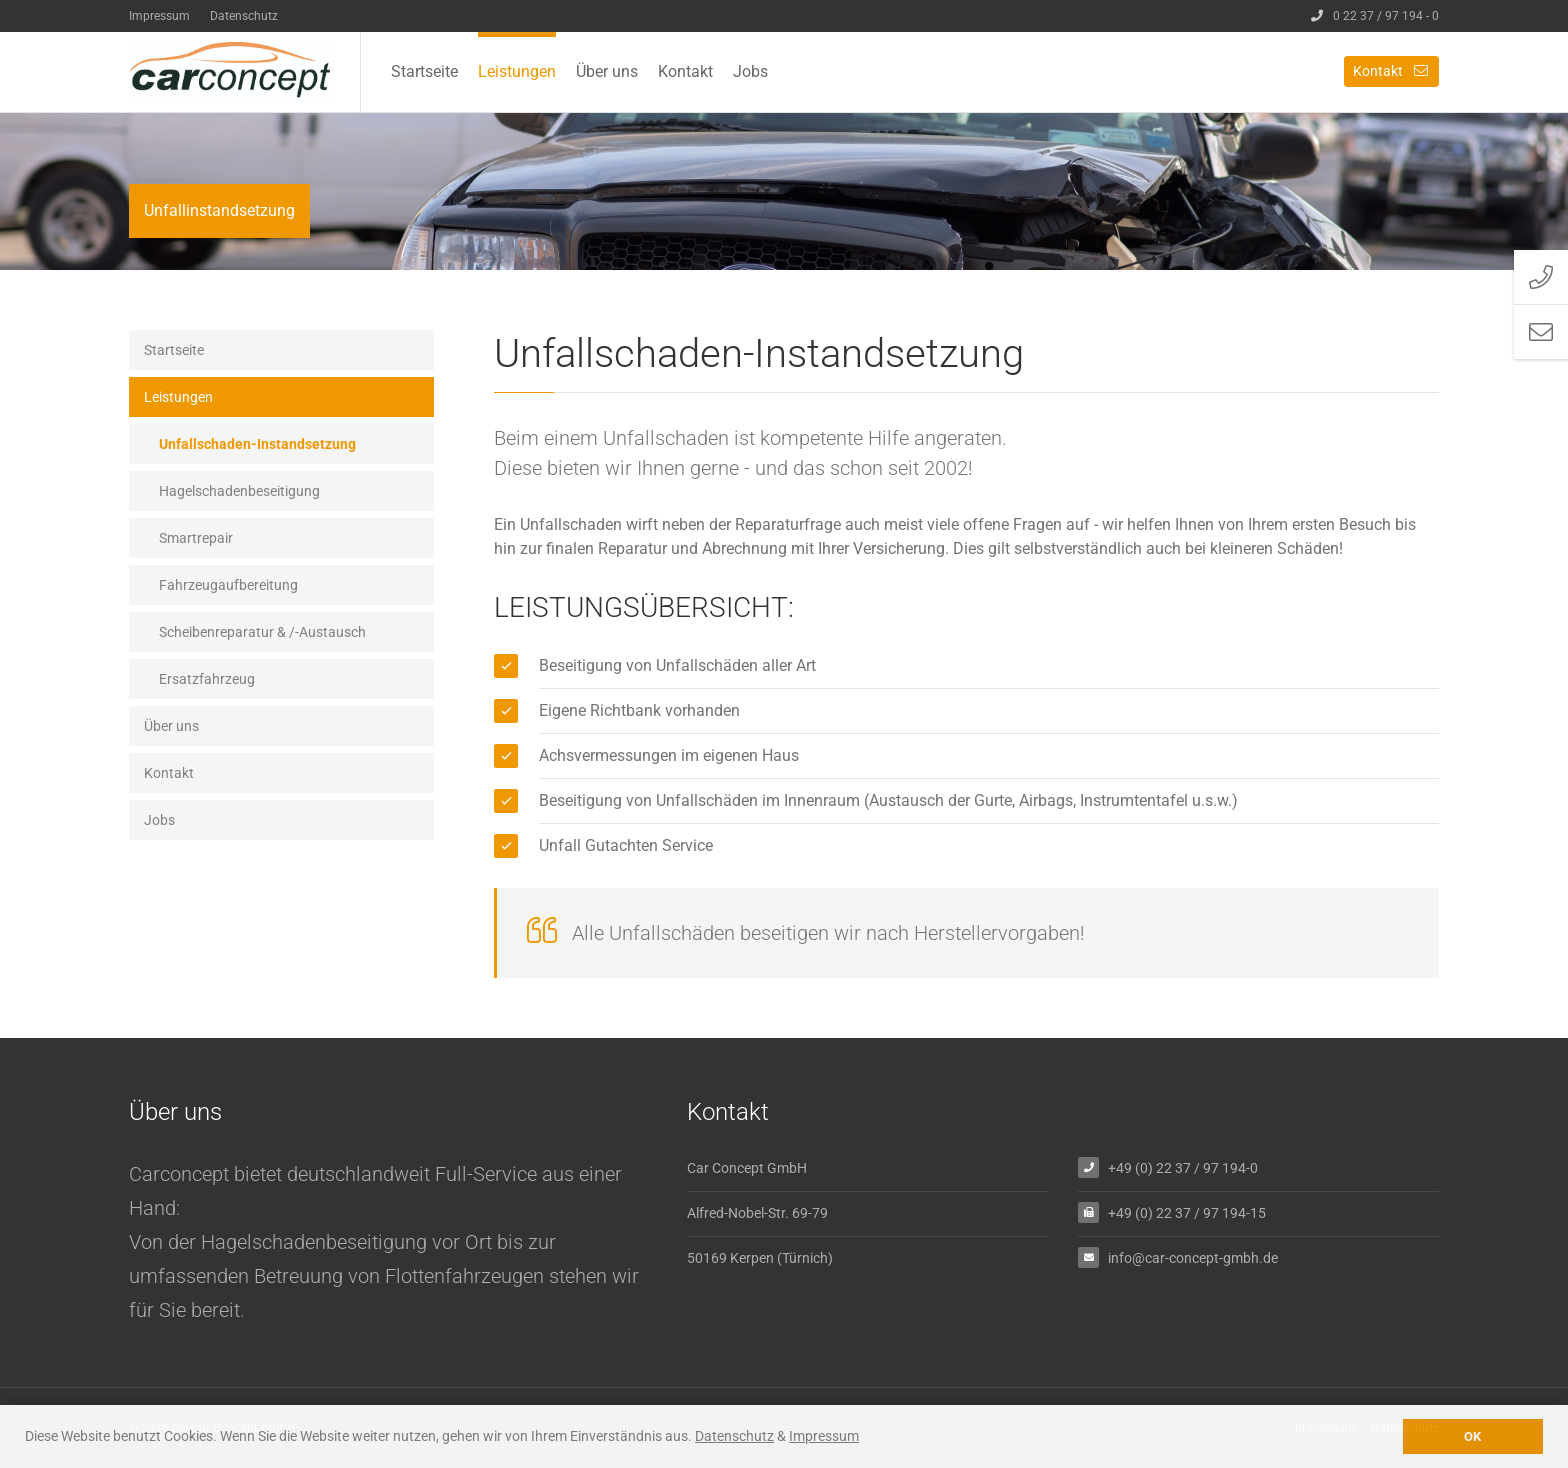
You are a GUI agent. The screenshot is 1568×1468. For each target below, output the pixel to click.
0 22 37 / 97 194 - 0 (1375, 16)
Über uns (607, 71)
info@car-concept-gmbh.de (1193, 1257)
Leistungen (517, 71)
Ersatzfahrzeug (207, 679)
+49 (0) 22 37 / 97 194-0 (1183, 1167)
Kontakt (685, 71)
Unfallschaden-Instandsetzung (257, 444)
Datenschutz (244, 16)
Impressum (159, 16)
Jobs (750, 71)
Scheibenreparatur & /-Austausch (262, 632)
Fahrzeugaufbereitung (228, 585)
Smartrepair (196, 538)
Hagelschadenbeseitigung (239, 491)
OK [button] (1472, 1436)
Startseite (424, 71)
